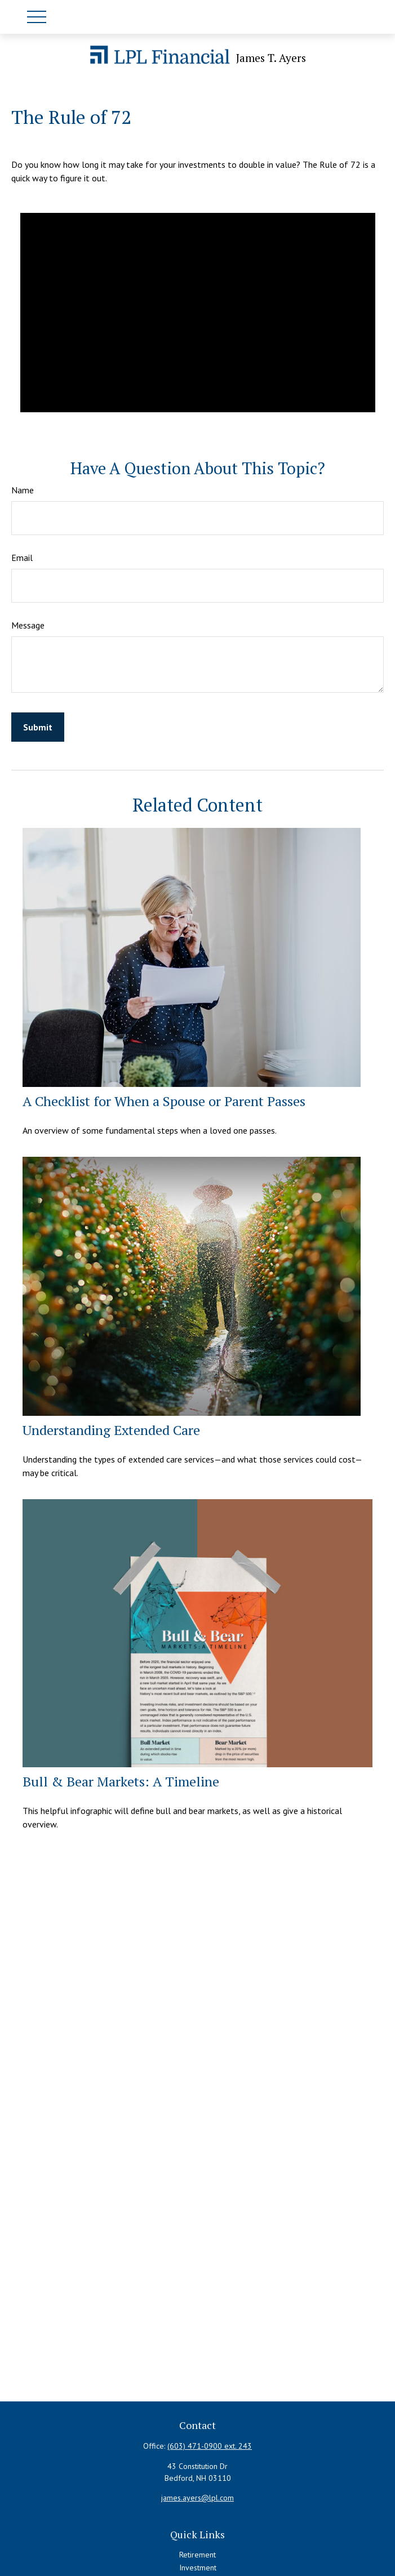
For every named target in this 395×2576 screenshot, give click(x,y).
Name (22, 490)
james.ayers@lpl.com (197, 2498)
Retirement (197, 2555)
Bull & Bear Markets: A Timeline (121, 1781)
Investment (197, 2567)
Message (28, 625)
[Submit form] (37, 727)
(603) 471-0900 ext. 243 (209, 2446)
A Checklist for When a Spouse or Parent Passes (164, 1101)
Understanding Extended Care (111, 1430)
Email (22, 557)
